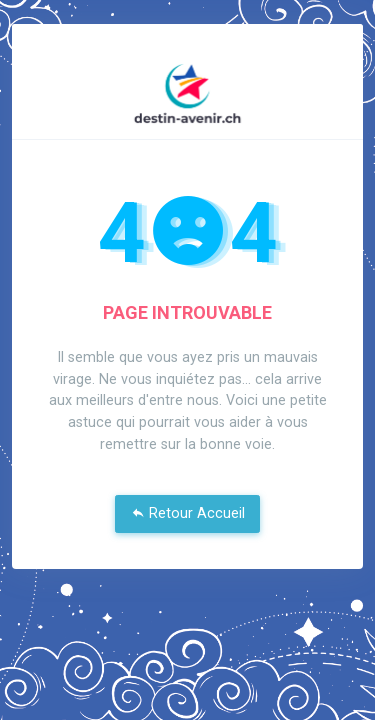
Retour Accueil (188, 513)
